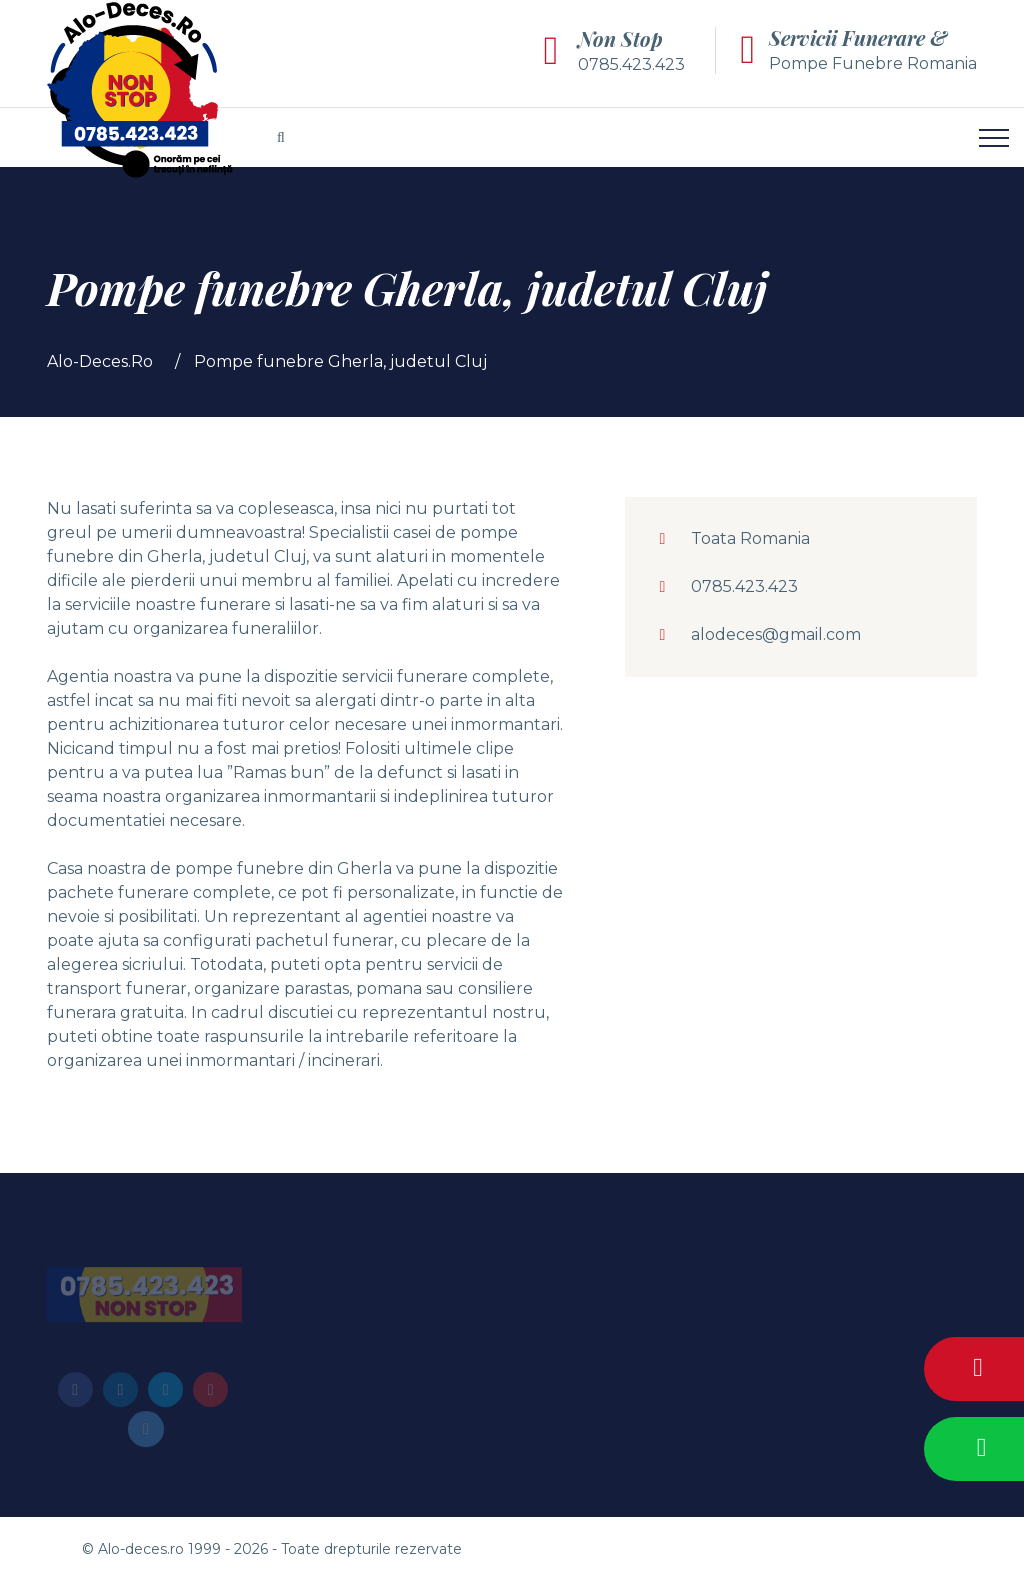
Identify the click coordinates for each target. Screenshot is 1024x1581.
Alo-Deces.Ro (100, 361)
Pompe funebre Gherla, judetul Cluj (340, 361)
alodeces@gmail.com (776, 634)
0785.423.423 (631, 64)
